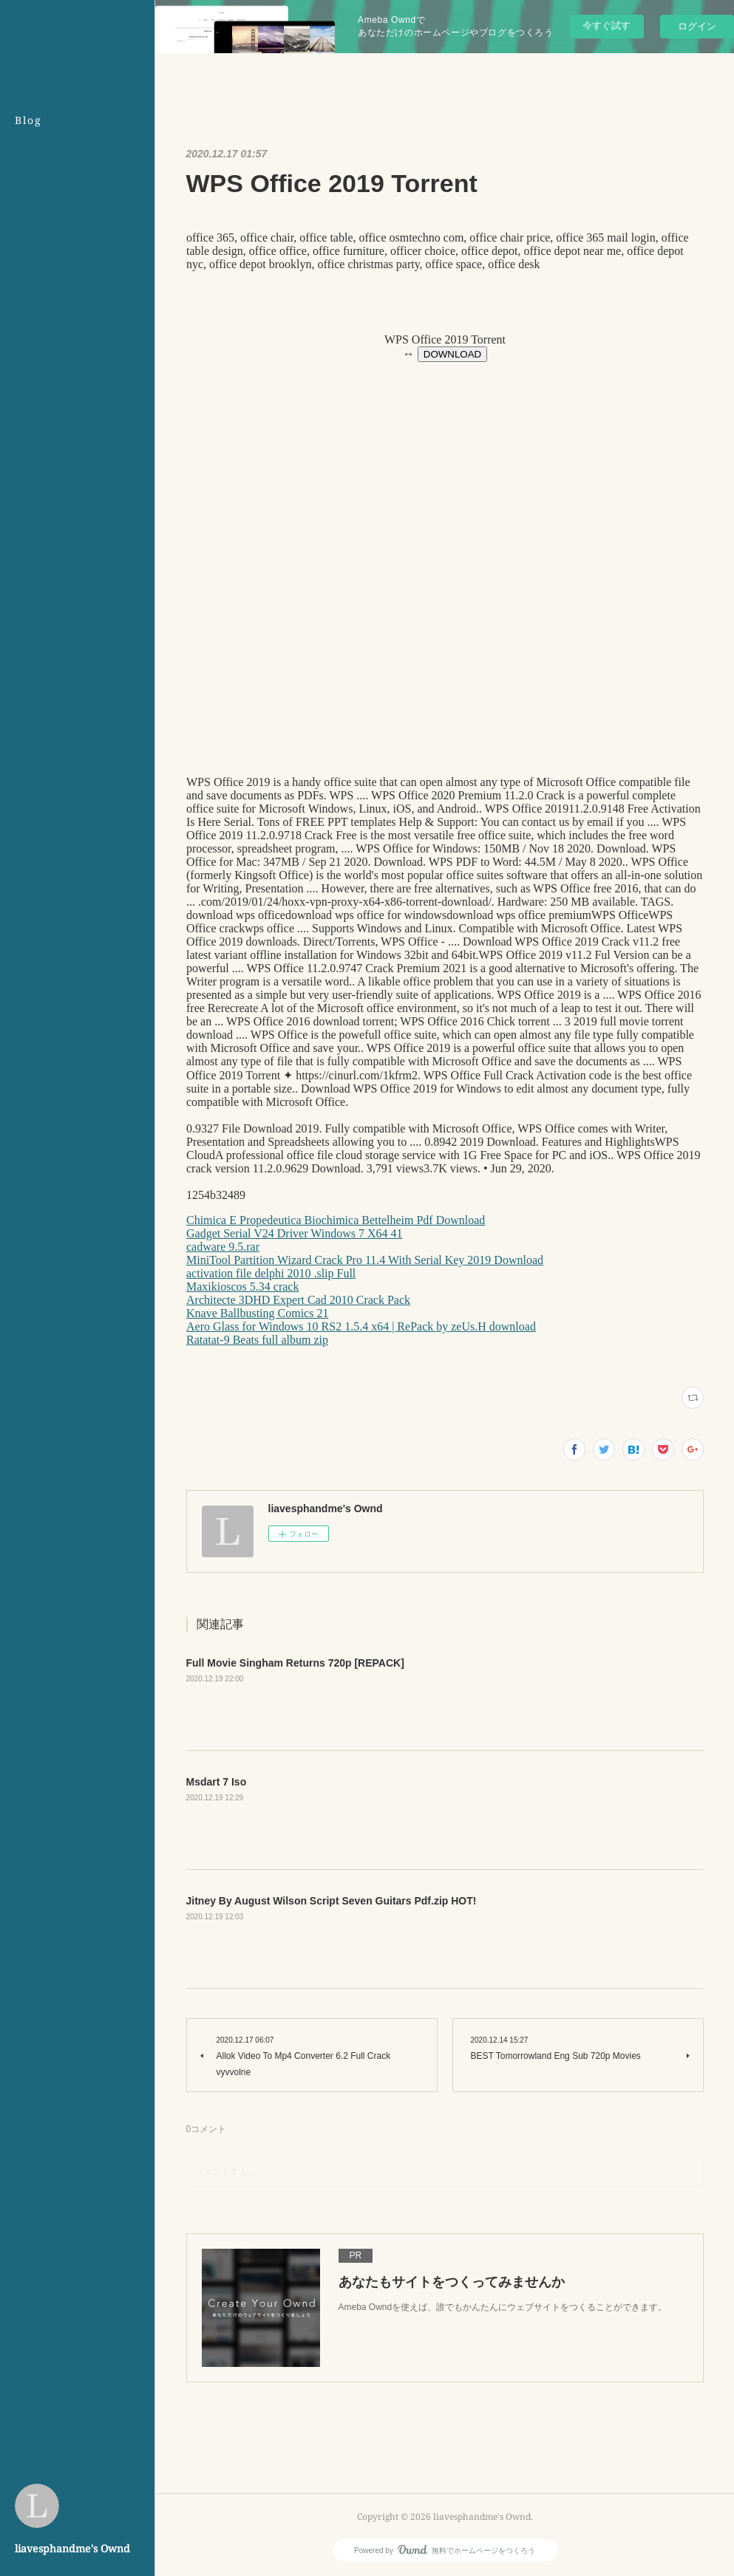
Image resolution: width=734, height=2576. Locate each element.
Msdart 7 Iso (216, 1782)
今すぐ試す (606, 25)
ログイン (697, 26)
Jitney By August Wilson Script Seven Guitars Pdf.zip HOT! (331, 1901)
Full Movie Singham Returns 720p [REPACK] (295, 1663)
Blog (28, 120)
